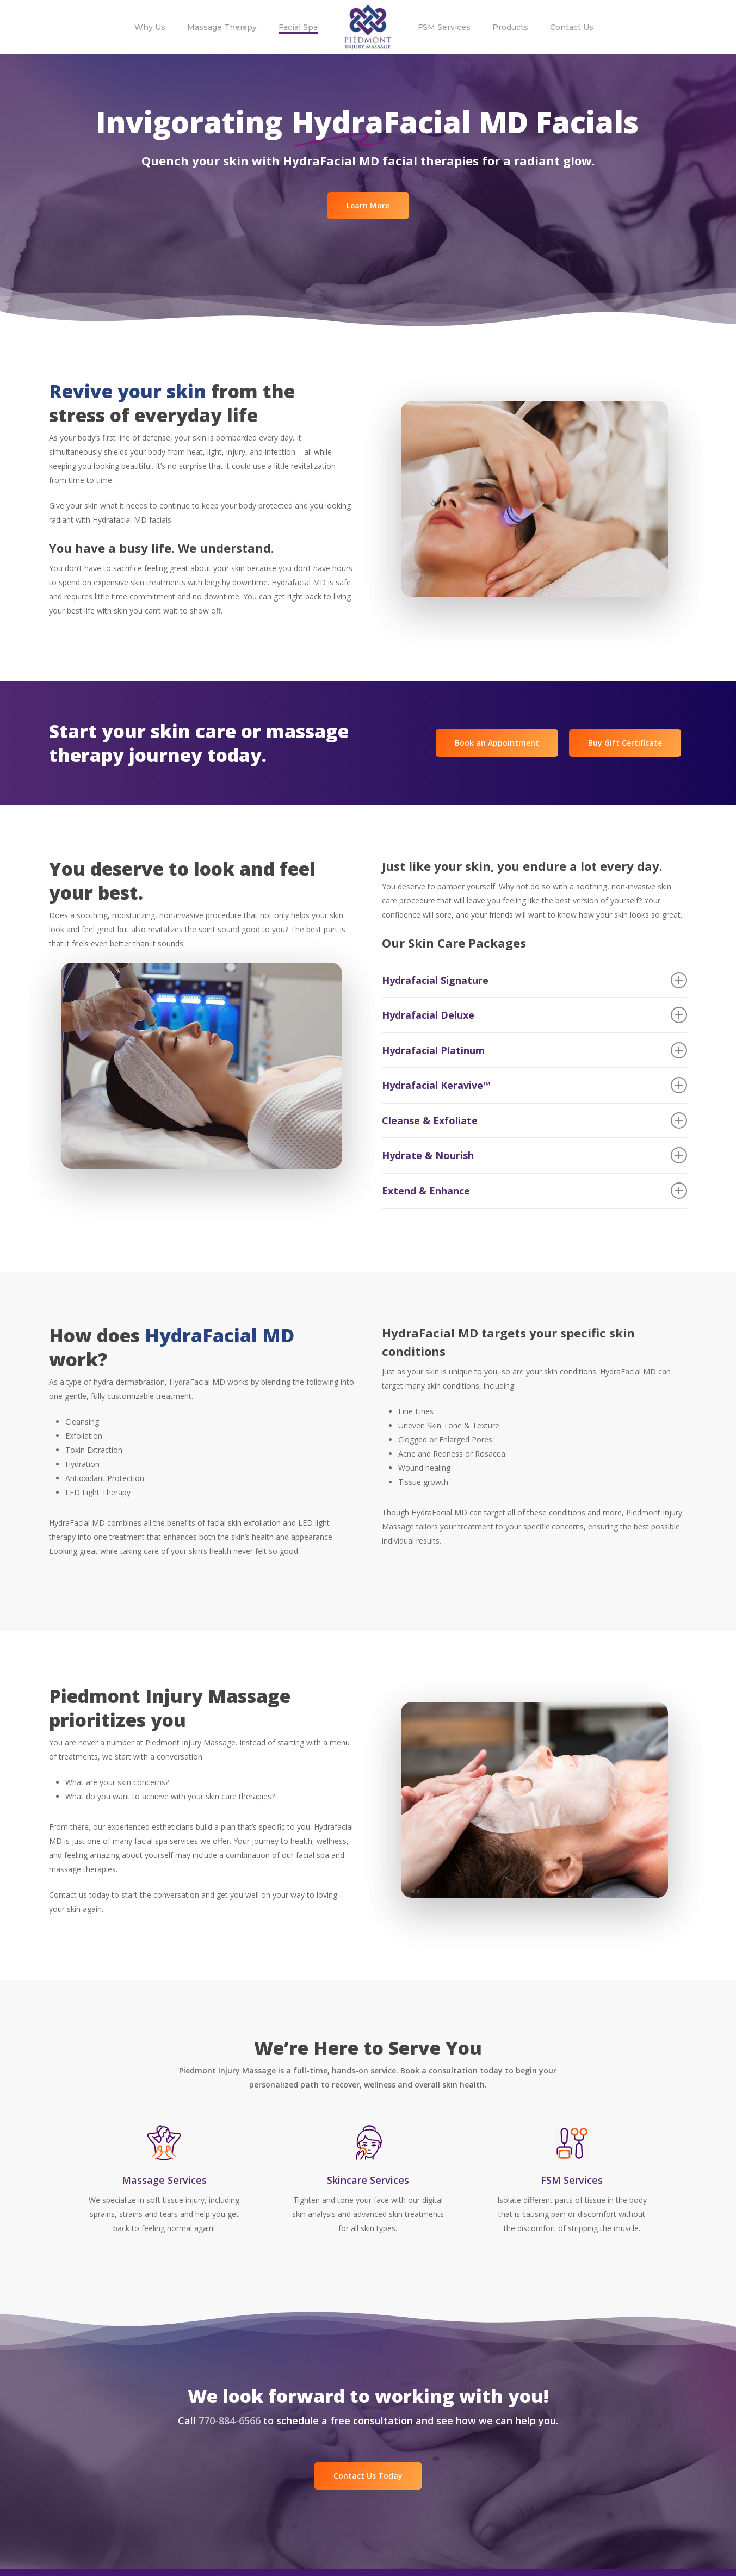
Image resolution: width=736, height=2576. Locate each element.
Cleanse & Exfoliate (535, 1120)
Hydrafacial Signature (535, 980)
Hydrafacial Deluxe (535, 1015)
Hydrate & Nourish (535, 1155)
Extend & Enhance (535, 1190)
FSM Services (572, 2180)
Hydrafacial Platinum (535, 1050)
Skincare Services (368, 2180)
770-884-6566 (230, 2420)
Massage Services (164, 2180)
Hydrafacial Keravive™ (535, 1085)
